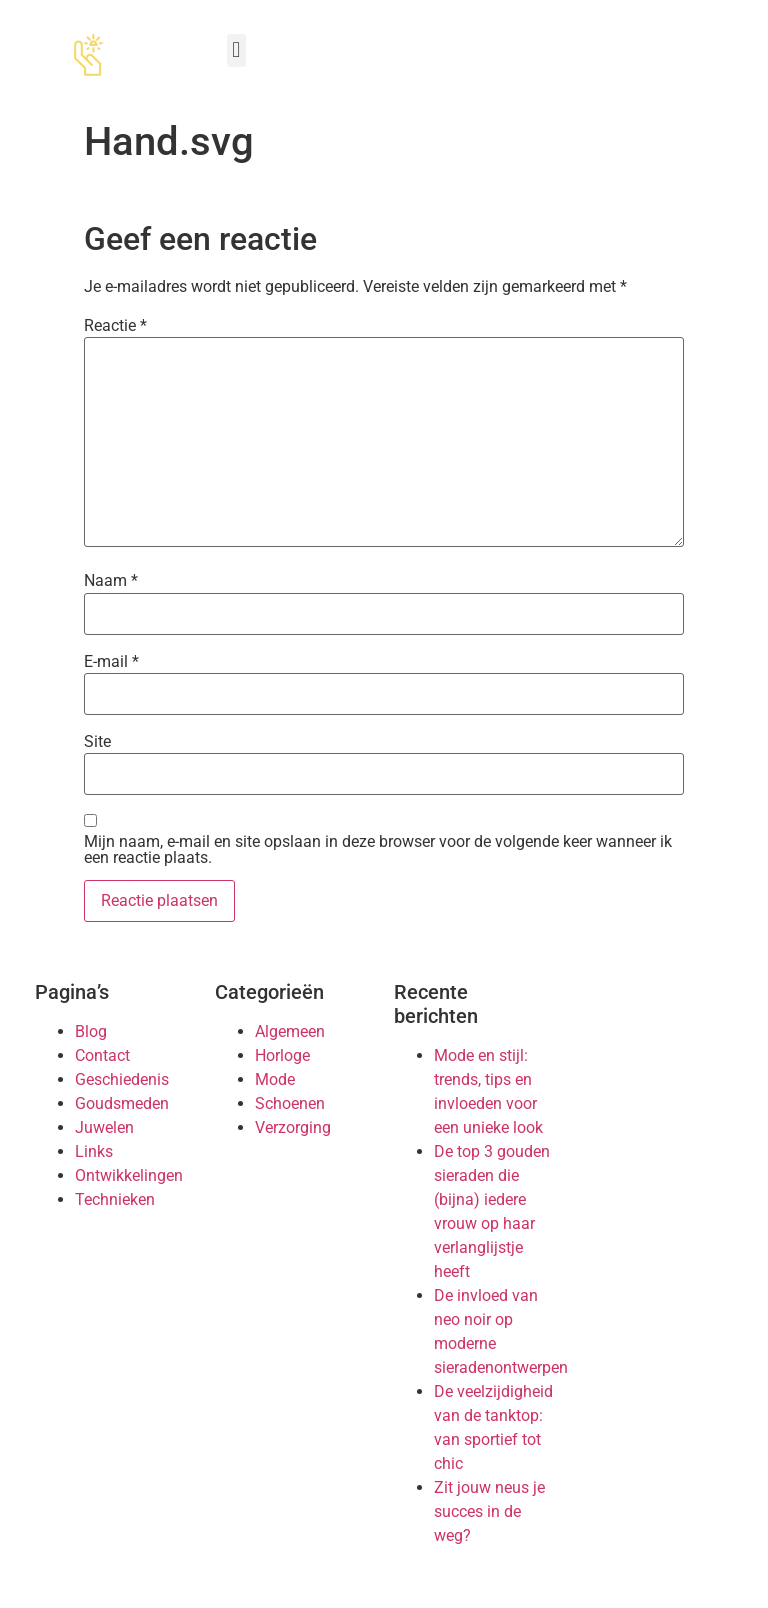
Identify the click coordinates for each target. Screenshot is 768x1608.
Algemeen (290, 1031)
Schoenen (290, 1103)
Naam (111, 581)
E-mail (111, 662)
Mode (275, 1079)
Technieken (115, 1199)
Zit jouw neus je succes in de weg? (489, 1511)
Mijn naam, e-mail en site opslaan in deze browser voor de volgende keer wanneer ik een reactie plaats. (378, 850)
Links (94, 1151)
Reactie (115, 326)
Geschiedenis (122, 1079)
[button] (236, 50)
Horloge (282, 1055)
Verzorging (293, 1127)
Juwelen (104, 1127)
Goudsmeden (122, 1103)
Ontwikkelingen (129, 1175)
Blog (91, 1031)
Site (97, 742)
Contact (102, 1055)
